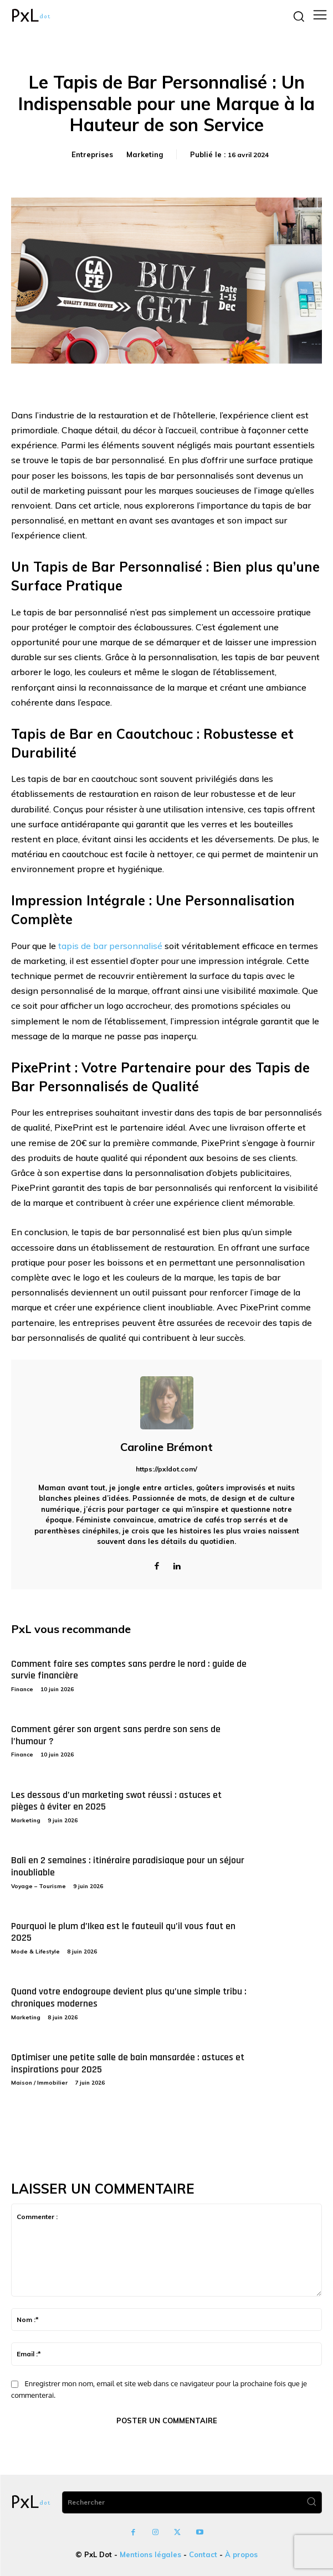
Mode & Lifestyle (35, 1951)
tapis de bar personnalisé (110, 945)
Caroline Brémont (166, 1447)
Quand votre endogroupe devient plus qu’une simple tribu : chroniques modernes (129, 1997)
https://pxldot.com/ (166, 1469)
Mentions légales (150, 2554)
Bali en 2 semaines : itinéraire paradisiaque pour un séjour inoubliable (127, 1866)
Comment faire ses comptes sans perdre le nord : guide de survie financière (129, 1669)
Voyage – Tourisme (38, 1886)
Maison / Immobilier (39, 2082)
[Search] (311, 2502)
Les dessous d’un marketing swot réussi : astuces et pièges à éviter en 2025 (116, 1801)
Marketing (144, 154)
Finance (22, 1689)
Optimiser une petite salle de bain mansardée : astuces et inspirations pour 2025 (127, 2063)
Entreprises (92, 154)
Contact (203, 2554)
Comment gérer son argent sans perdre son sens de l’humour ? (116, 1735)
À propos (241, 2554)
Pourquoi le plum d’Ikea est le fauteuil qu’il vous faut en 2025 (123, 1932)
